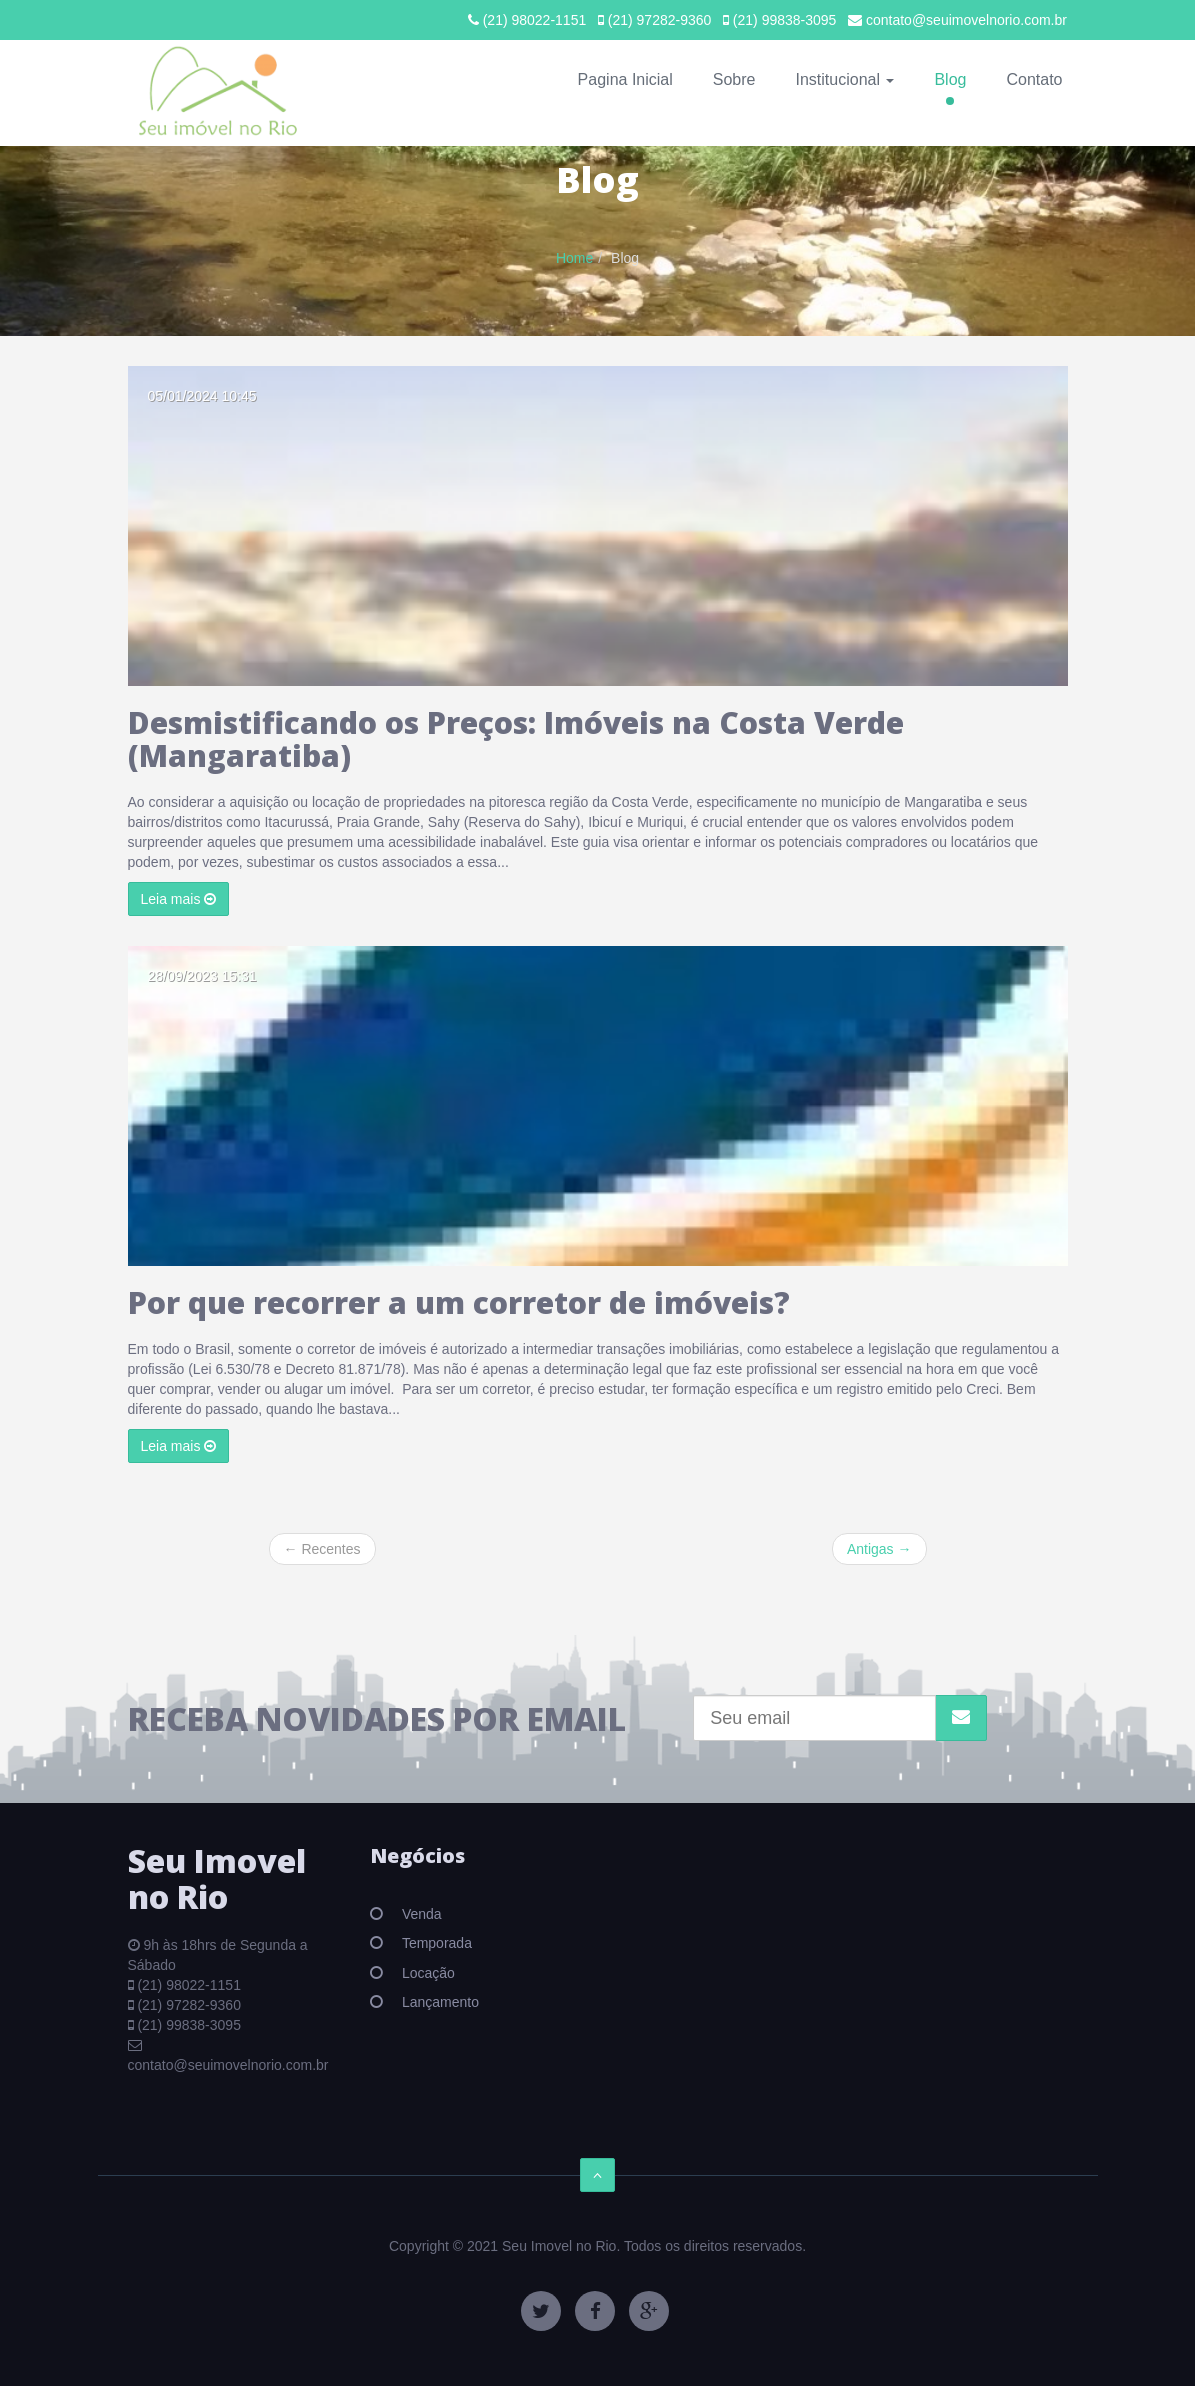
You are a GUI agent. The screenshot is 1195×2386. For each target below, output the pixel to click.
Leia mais (179, 899)
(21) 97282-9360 (654, 20)
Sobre (734, 79)
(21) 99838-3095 (779, 20)
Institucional (844, 79)
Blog (950, 79)
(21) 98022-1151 (527, 20)
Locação (426, 1973)
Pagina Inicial (625, 79)
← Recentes (322, 1549)
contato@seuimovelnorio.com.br (957, 20)
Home (574, 258)
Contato (1034, 79)
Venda (420, 1914)
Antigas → (879, 1549)
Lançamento (438, 2002)
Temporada (435, 1943)
